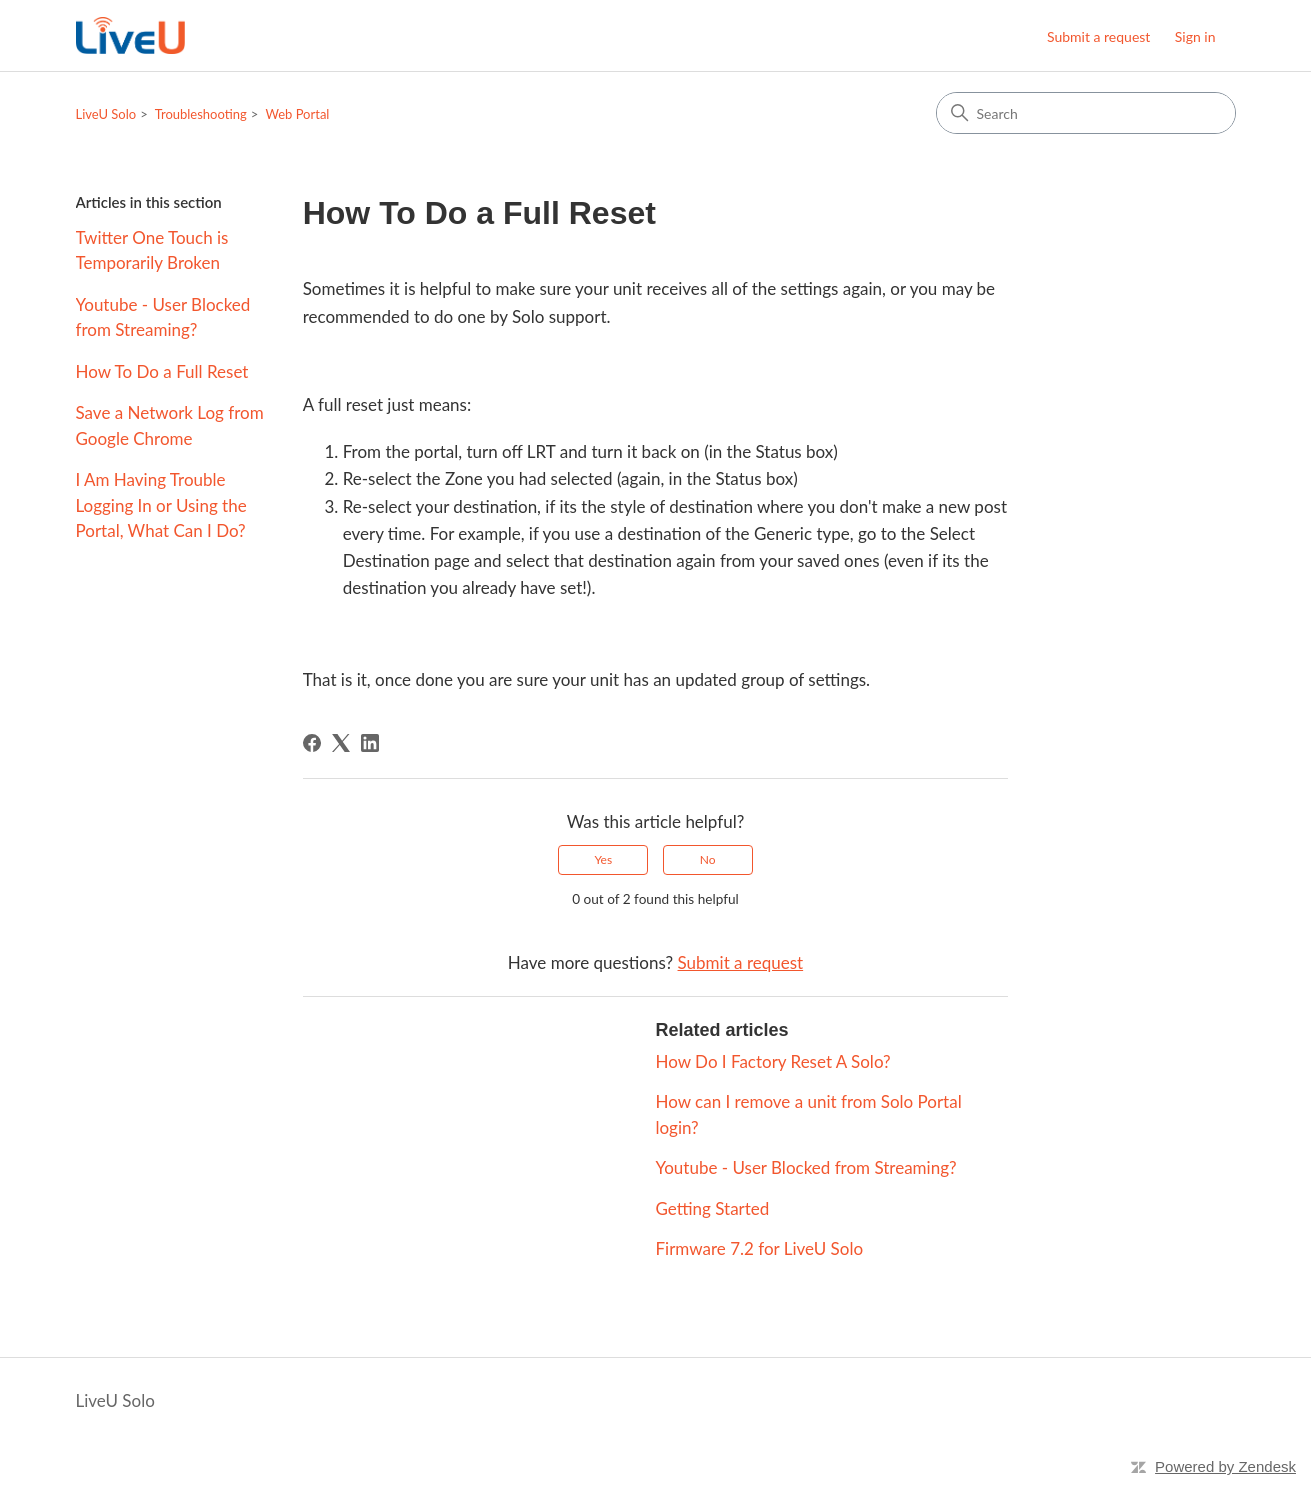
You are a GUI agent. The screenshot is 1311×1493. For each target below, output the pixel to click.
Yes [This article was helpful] (603, 859)
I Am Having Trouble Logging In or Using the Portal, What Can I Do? (161, 505)
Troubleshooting (201, 114)
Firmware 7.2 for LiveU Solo (759, 1248)
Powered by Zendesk (1225, 1466)
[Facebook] (312, 743)
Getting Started (712, 1208)
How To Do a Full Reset (162, 371)
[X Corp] (341, 743)
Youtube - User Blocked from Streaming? (163, 317)
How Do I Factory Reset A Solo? (772, 1061)
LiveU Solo (106, 114)
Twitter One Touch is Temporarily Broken (152, 250)
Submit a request (1098, 36)
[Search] (1086, 113)
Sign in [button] (1195, 36)
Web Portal (297, 114)
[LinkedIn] (370, 743)
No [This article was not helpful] (708, 859)
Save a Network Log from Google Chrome (170, 425)
